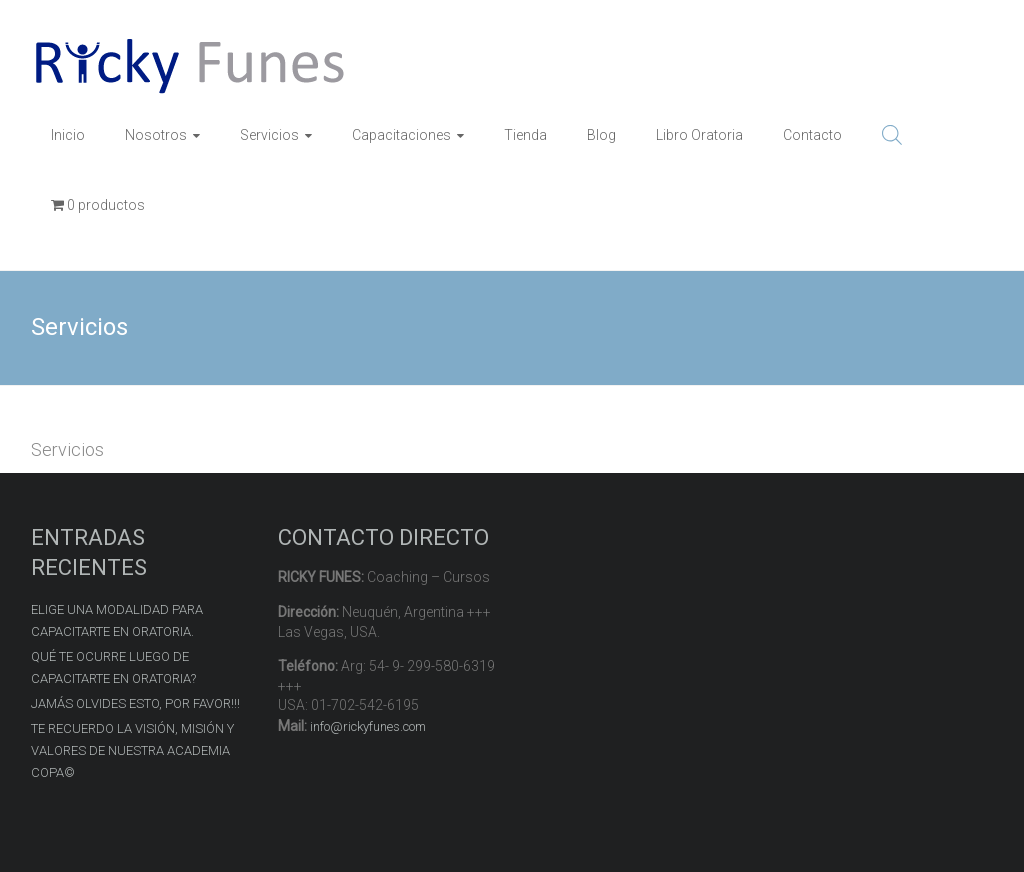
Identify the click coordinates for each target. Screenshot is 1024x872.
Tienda (525, 135)
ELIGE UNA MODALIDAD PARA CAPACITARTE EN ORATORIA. (117, 620)
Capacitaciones (401, 135)
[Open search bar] (892, 135)
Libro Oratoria (699, 135)
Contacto (812, 135)
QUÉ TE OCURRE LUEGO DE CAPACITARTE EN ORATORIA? (113, 667)
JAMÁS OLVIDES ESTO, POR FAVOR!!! (135, 703)
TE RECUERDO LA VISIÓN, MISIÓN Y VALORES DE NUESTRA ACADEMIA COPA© (132, 750)
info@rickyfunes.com (368, 726)
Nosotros (156, 135)
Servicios (269, 135)
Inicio (68, 135)
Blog (601, 135)
